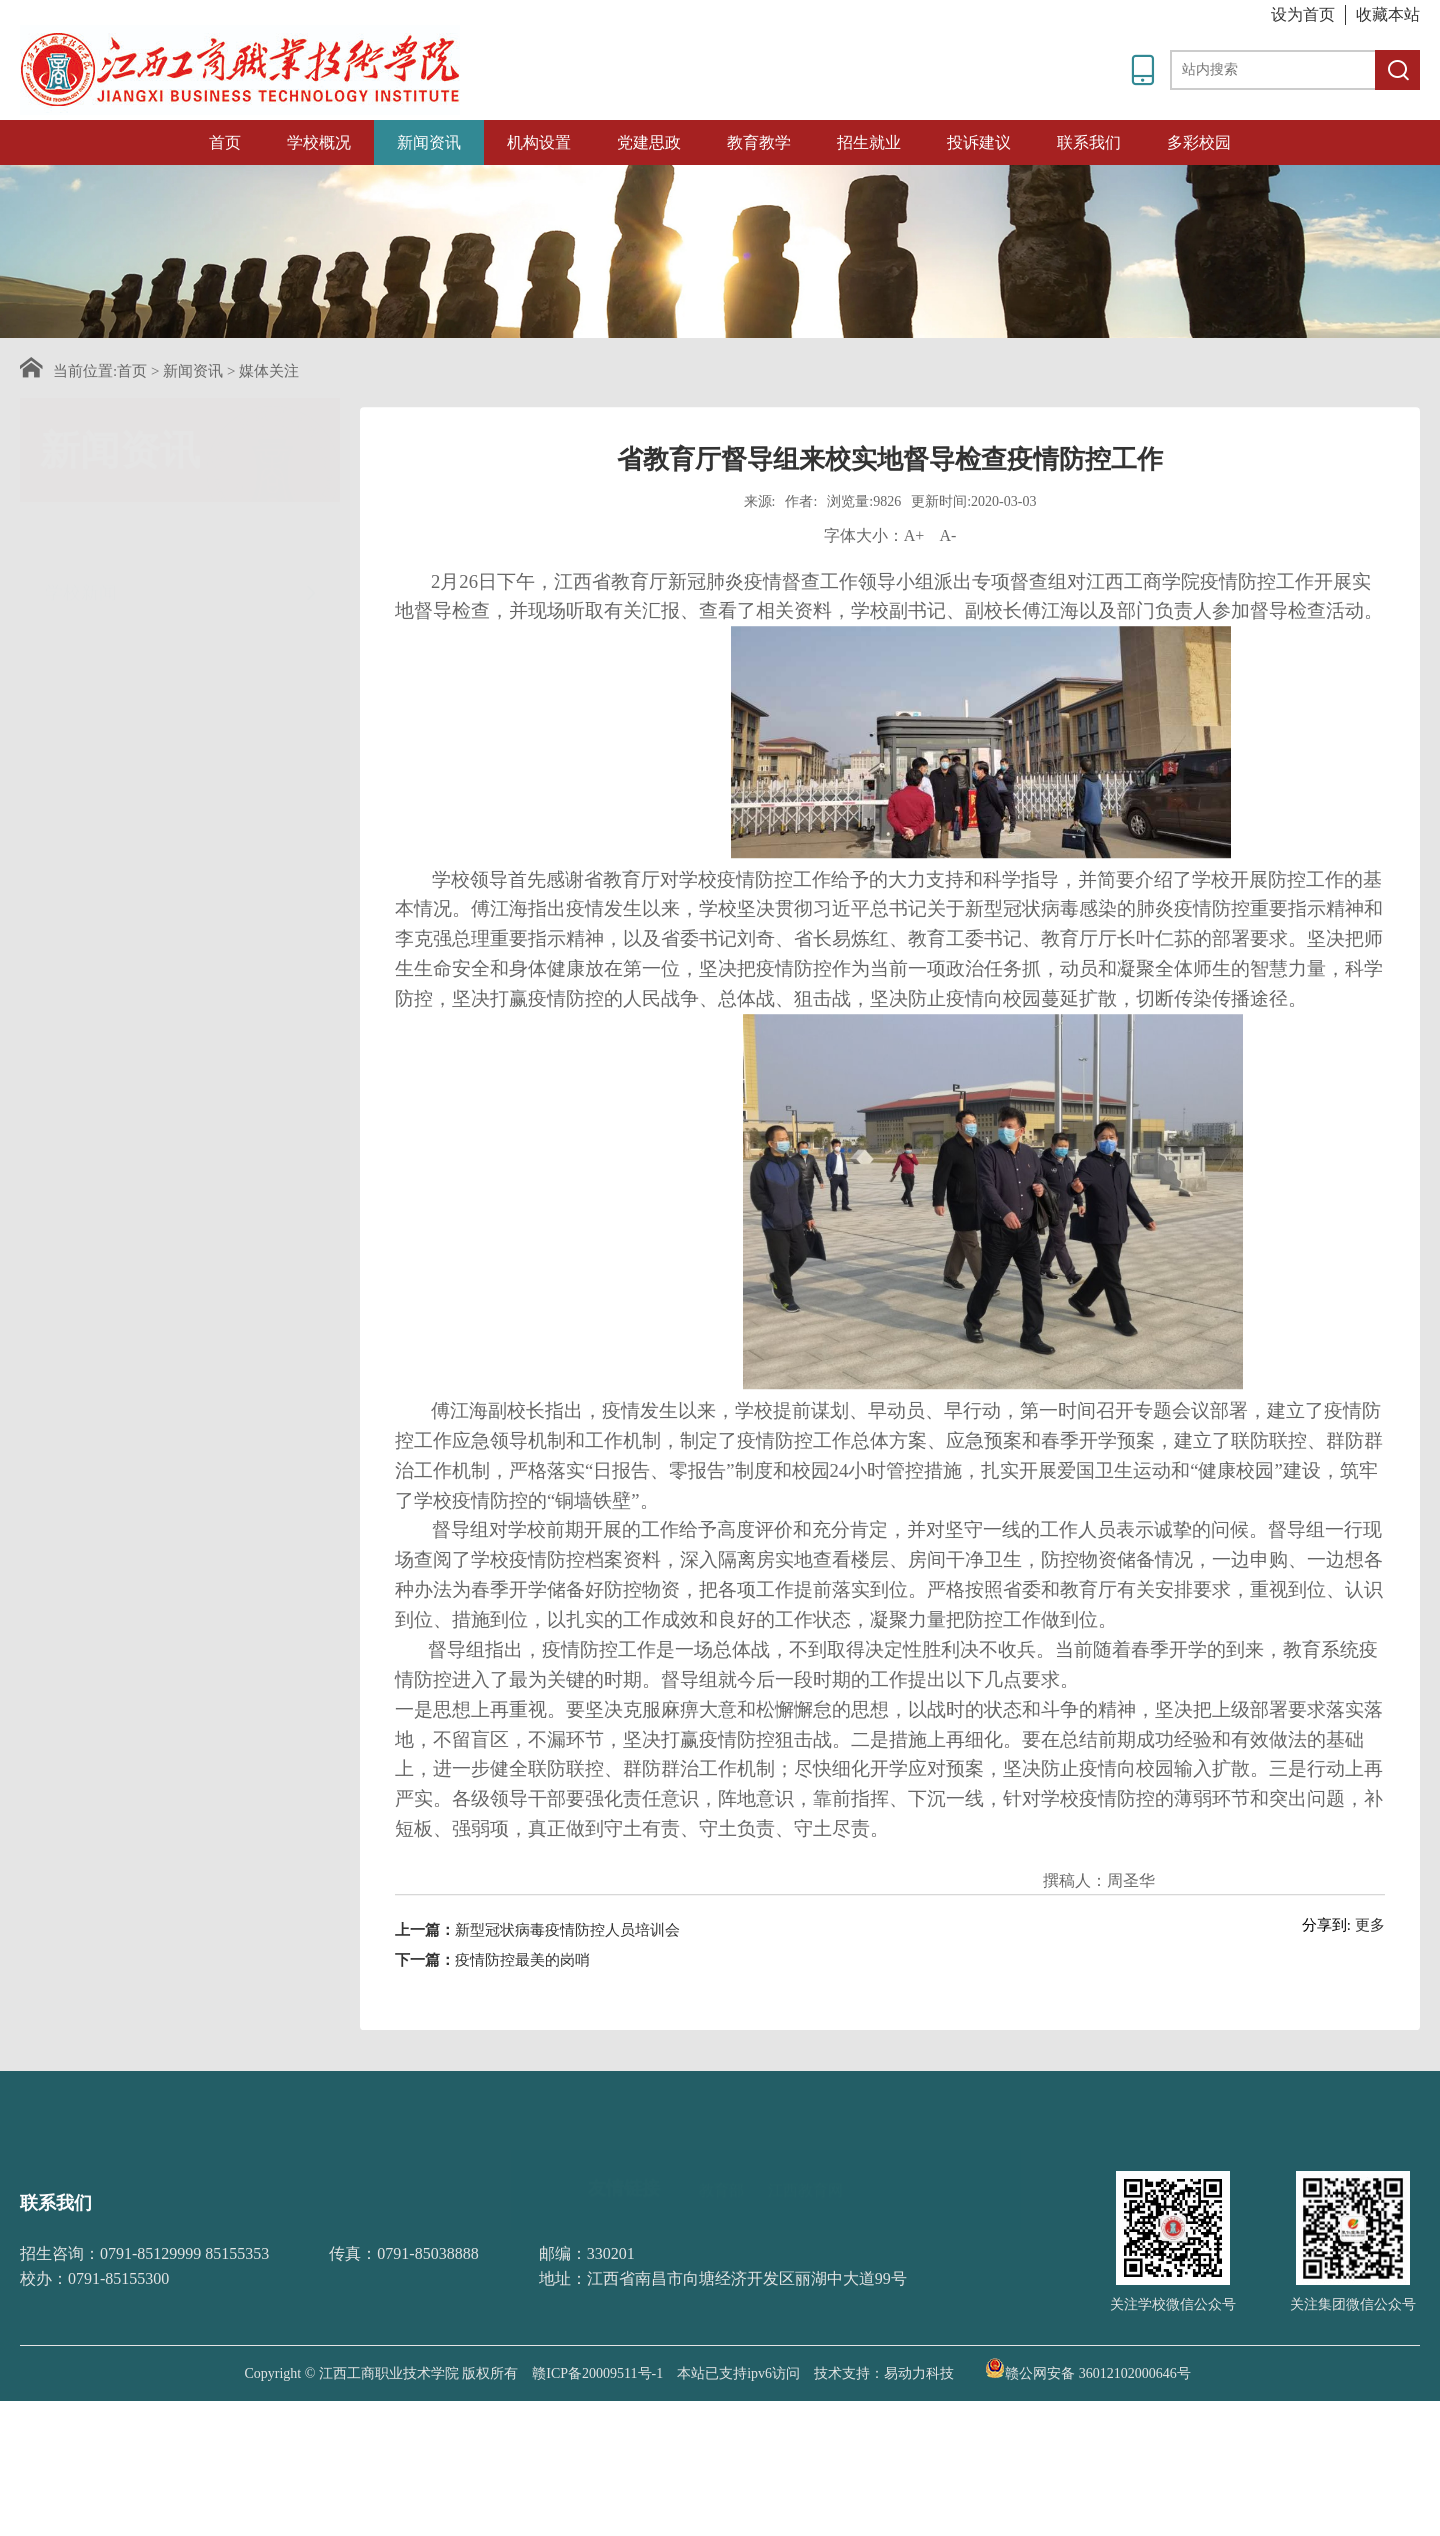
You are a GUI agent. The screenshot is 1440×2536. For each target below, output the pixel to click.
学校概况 (319, 142)
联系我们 (1089, 142)
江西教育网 (805, 2152)
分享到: (1326, 1980)
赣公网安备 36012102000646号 (1088, 2368)
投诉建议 (979, 142)
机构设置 (539, 142)
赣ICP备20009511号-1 (597, 2373)
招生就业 (869, 142)
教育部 (721, 2152)
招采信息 (182, 727)
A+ (914, 590)
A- (947, 590)
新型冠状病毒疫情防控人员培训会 (567, 1985)
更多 (1370, 1980)
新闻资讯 (429, 142)
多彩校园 (1199, 142)
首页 (225, 142)
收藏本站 (1388, 14)
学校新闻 (182, 534)
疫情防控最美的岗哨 (522, 2015)
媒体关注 (269, 371)
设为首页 (1303, 14)
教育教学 (759, 142)
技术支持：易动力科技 (884, 2373)
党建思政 (649, 142)
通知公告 (182, 597)
